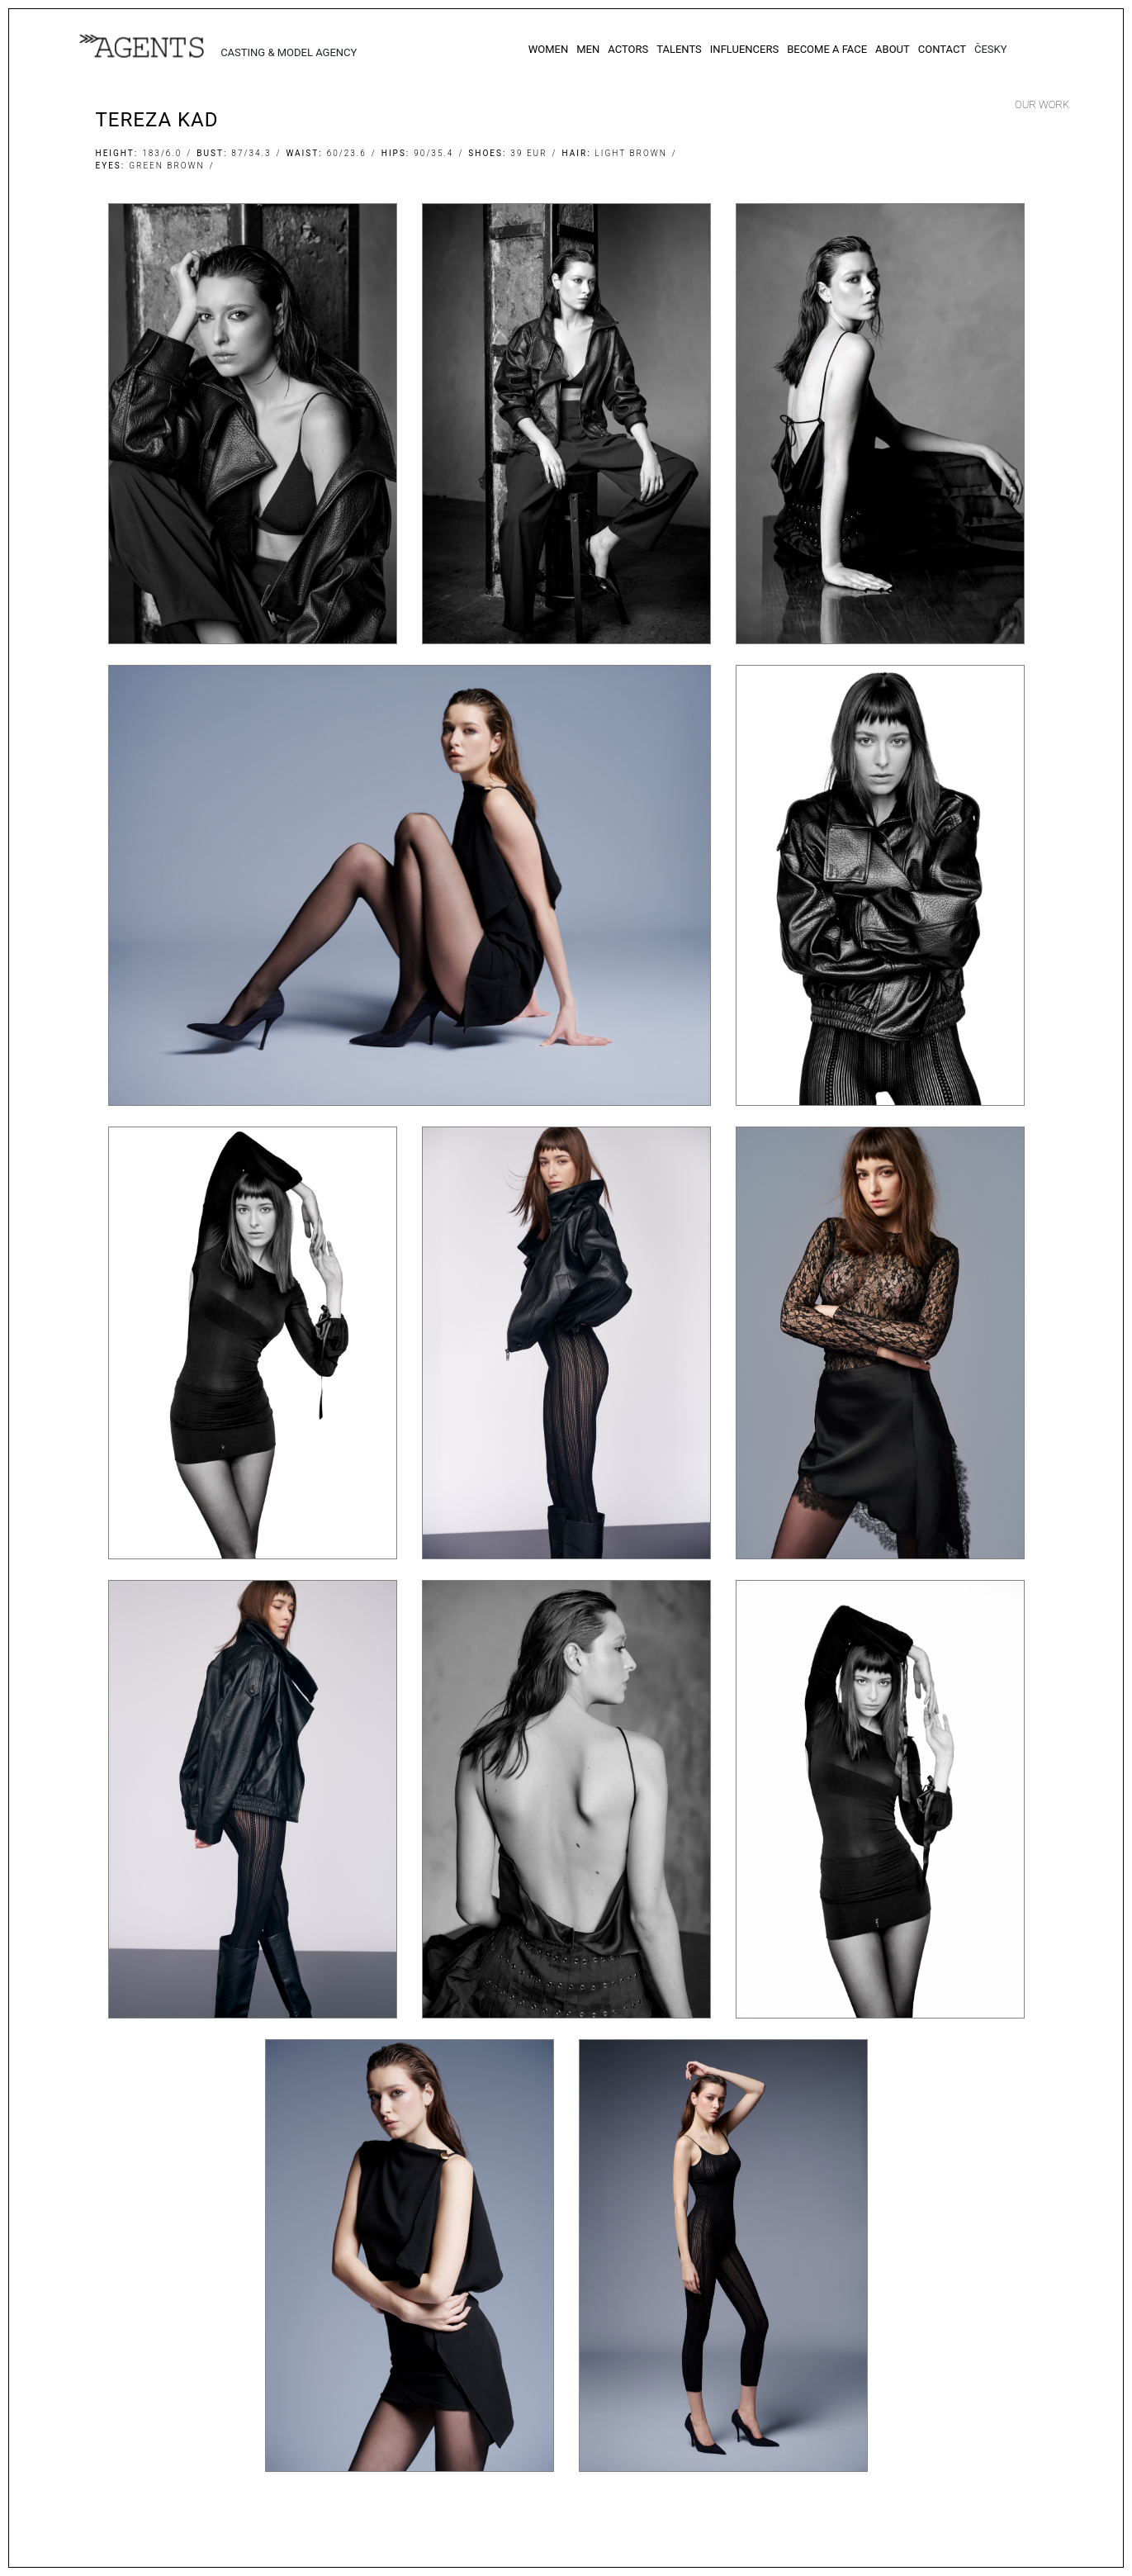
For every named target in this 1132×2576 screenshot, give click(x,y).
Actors (628, 49)
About (892, 49)
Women (548, 49)
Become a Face (827, 49)
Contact (942, 49)
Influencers (744, 49)
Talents (679, 49)
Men (587, 49)
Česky (990, 49)
